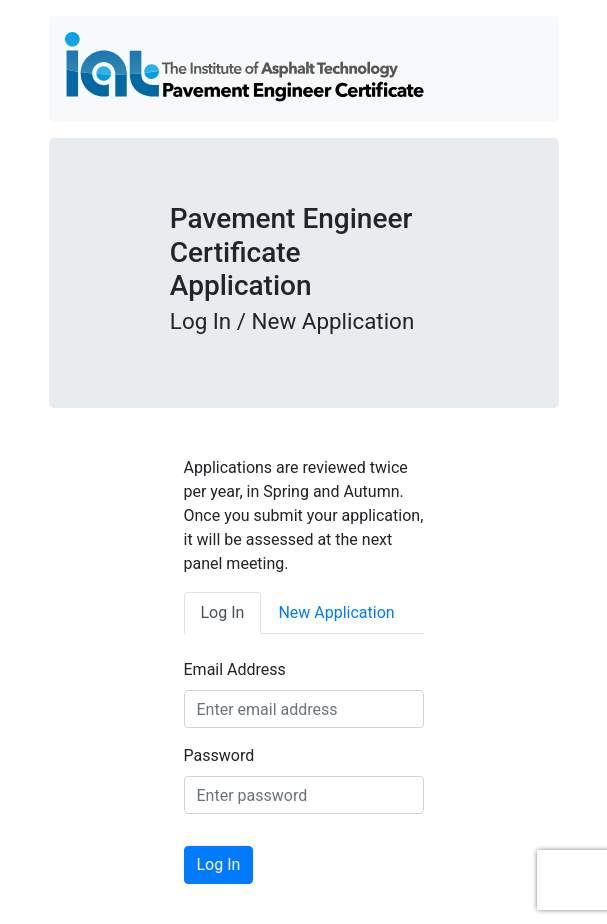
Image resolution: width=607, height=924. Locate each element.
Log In (219, 864)
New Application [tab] (336, 612)
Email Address (235, 669)
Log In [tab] (223, 612)
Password (219, 755)
